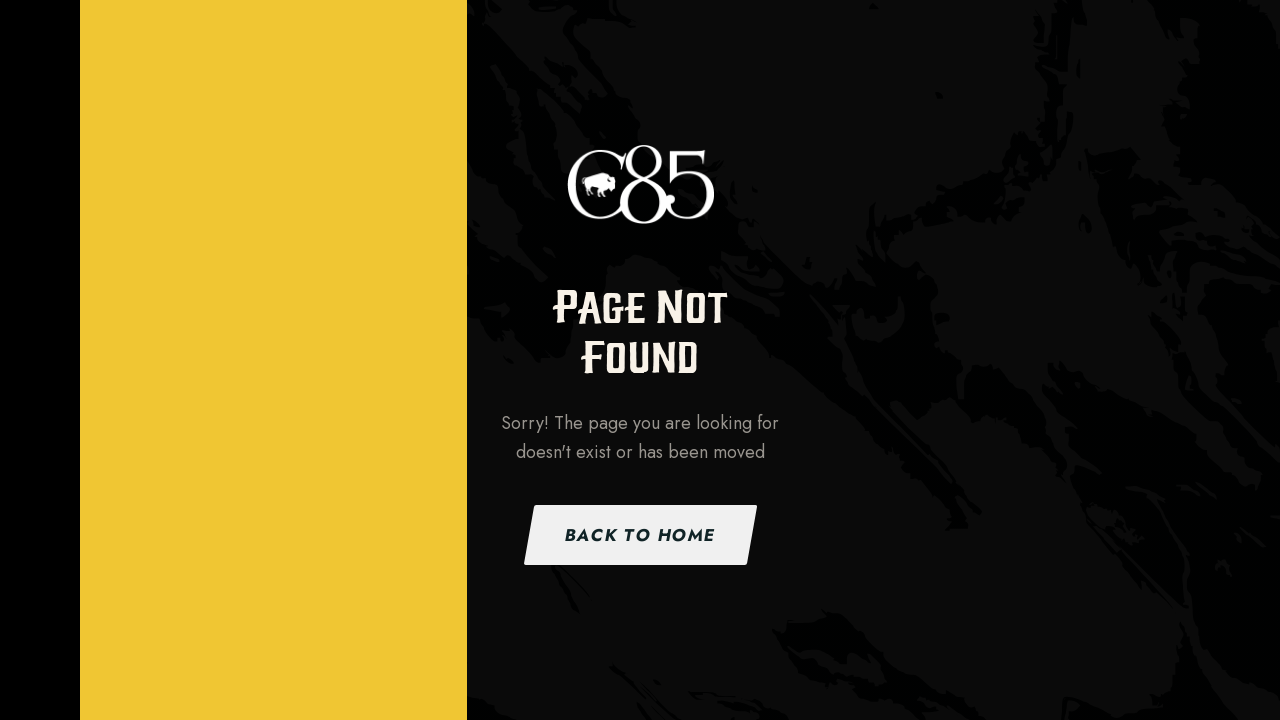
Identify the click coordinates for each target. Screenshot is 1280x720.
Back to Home (639, 535)
